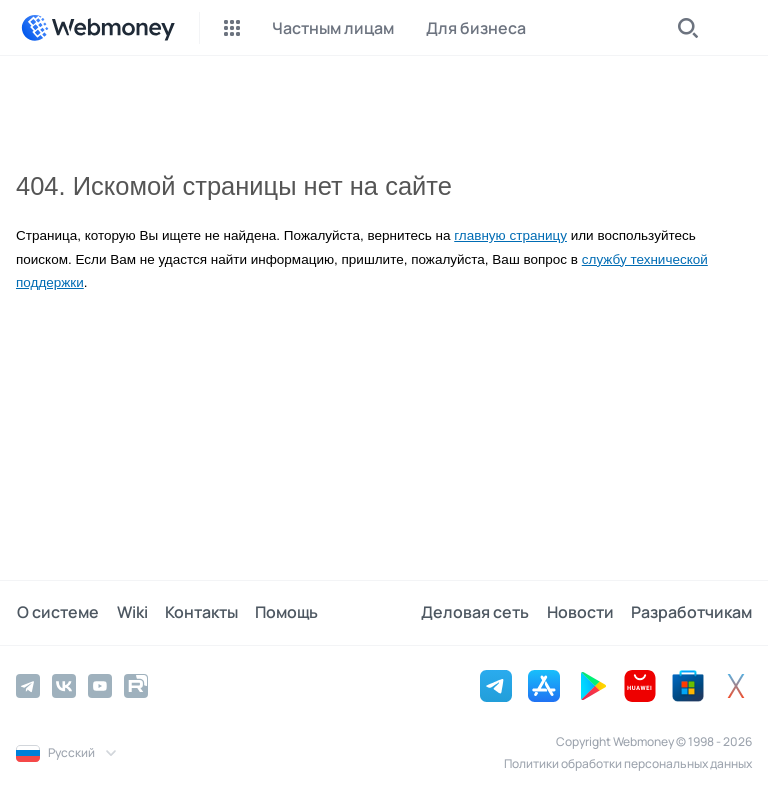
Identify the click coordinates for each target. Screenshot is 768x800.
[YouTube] (100, 686)
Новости (581, 613)
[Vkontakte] (64, 686)
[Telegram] (28, 686)
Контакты (197, 613)
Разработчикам (691, 613)
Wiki (129, 613)
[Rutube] (136, 686)
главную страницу (510, 235)
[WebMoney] (98, 28)
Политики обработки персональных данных (628, 763)
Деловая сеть (478, 613)
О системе (57, 613)
